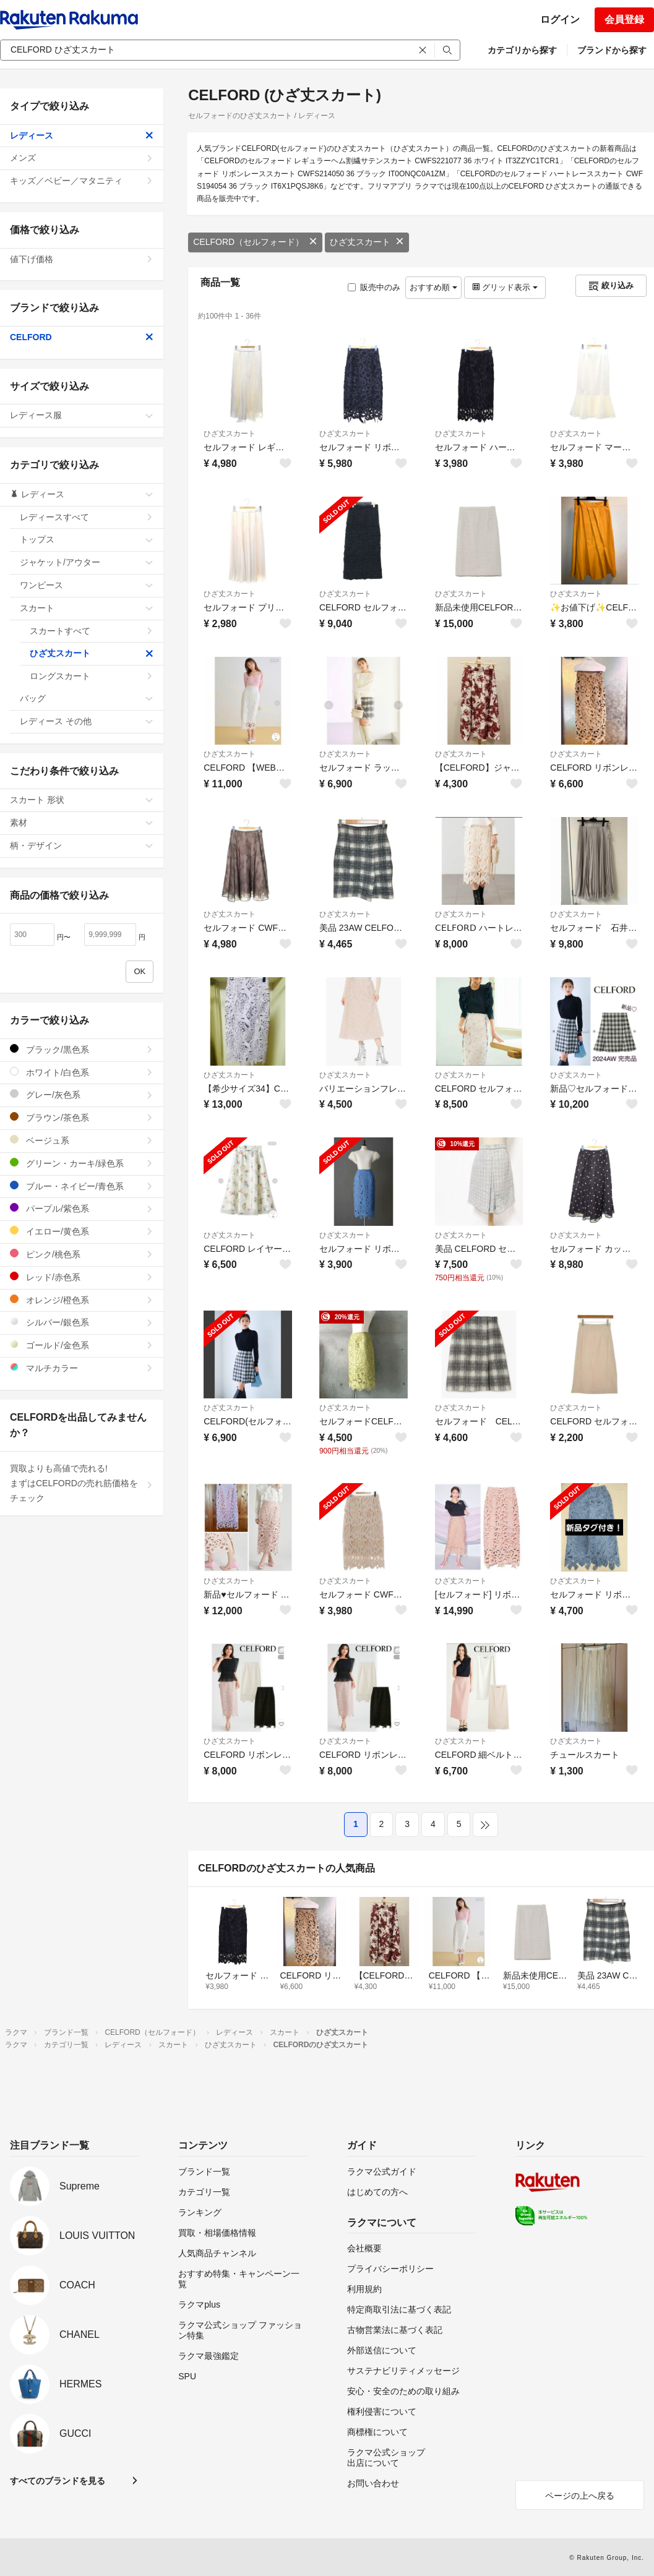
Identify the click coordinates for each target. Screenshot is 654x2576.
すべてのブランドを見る (57, 2481)
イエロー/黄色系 (81, 1231)
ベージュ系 (81, 1140)
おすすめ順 (433, 287)
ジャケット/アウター (86, 562)
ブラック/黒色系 (81, 1049)
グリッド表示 (505, 287)
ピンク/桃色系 (81, 1254)
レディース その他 (86, 721)
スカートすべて (91, 631)
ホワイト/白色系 (81, 1072)
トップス (86, 539)
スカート (86, 608)
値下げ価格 (81, 259)
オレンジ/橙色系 (81, 1299)
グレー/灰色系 (81, 1094)
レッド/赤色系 (81, 1277)
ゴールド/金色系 (81, 1345)
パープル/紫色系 (81, 1208)
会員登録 (624, 19)
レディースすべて (86, 517)
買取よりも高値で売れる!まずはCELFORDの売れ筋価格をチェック (81, 1483)
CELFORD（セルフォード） (255, 242)
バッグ (86, 698)
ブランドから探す (612, 50)
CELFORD (81, 337)
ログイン (560, 19)
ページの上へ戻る (579, 2496)
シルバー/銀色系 (81, 1322)
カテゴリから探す (522, 50)
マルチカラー (81, 1368)
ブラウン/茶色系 (81, 1117)
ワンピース (86, 585)
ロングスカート (91, 676)
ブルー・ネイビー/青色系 (81, 1186)
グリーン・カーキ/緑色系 (81, 1163)
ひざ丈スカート (367, 242)
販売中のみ (374, 287)
